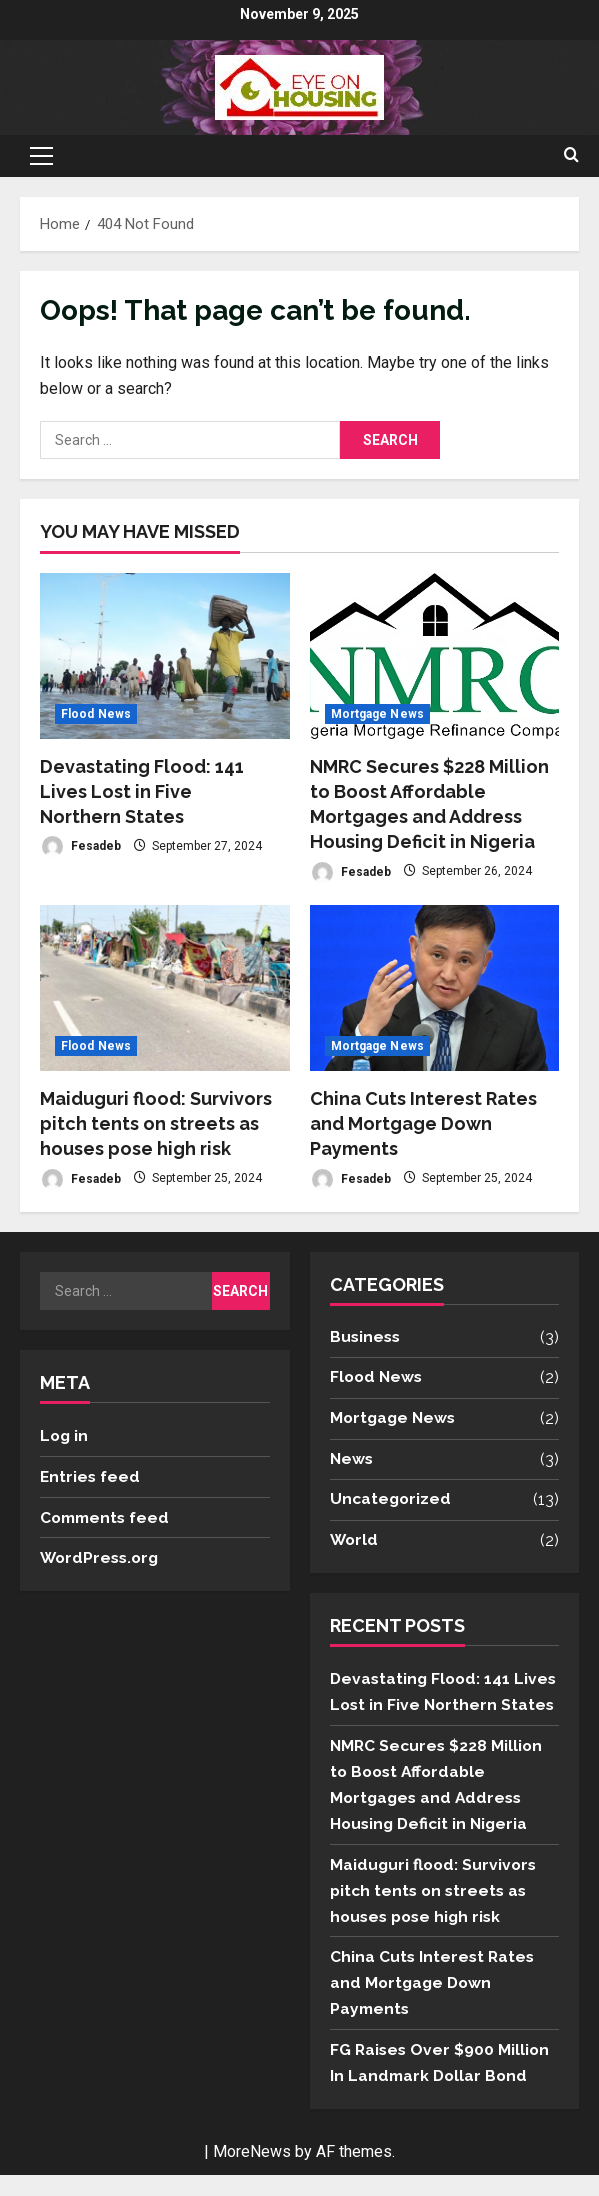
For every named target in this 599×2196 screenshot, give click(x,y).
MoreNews (252, 2172)
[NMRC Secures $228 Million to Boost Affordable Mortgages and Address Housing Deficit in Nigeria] (435, 656)
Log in (65, 1435)
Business (366, 1337)
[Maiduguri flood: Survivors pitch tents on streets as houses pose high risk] (165, 988)
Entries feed (91, 1475)
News (352, 1459)
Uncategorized (392, 1499)
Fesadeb (80, 846)
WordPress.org (102, 1557)
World (355, 1540)
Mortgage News (377, 714)
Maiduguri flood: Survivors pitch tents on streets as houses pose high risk (156, 1123)
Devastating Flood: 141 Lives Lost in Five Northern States (142, 791)
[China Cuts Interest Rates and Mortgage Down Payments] (435, 988)
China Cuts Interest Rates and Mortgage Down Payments (423, 1123)
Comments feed (107, 1516)
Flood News (96, 714)
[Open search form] (571, 156)
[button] (41, 156)
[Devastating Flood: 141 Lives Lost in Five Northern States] (165, 656)
